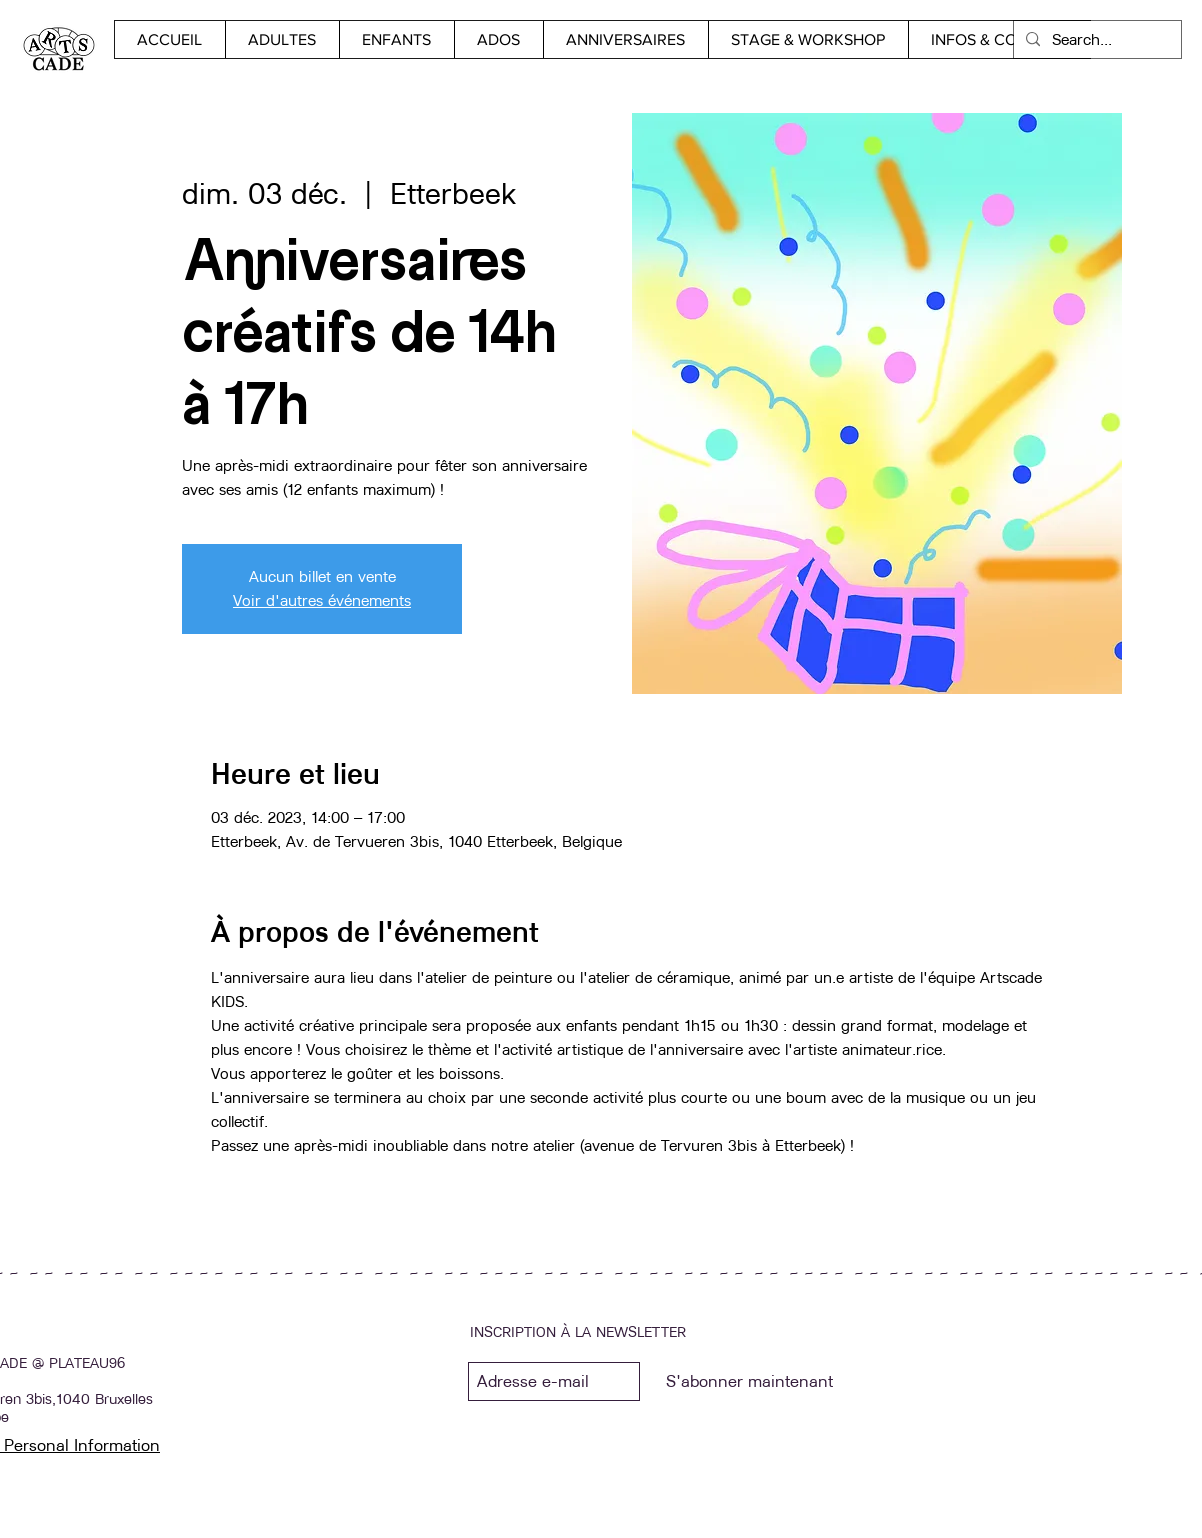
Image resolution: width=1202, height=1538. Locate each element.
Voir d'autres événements (322, 600)
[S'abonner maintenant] (749, 1381)
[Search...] (1095, 39)
